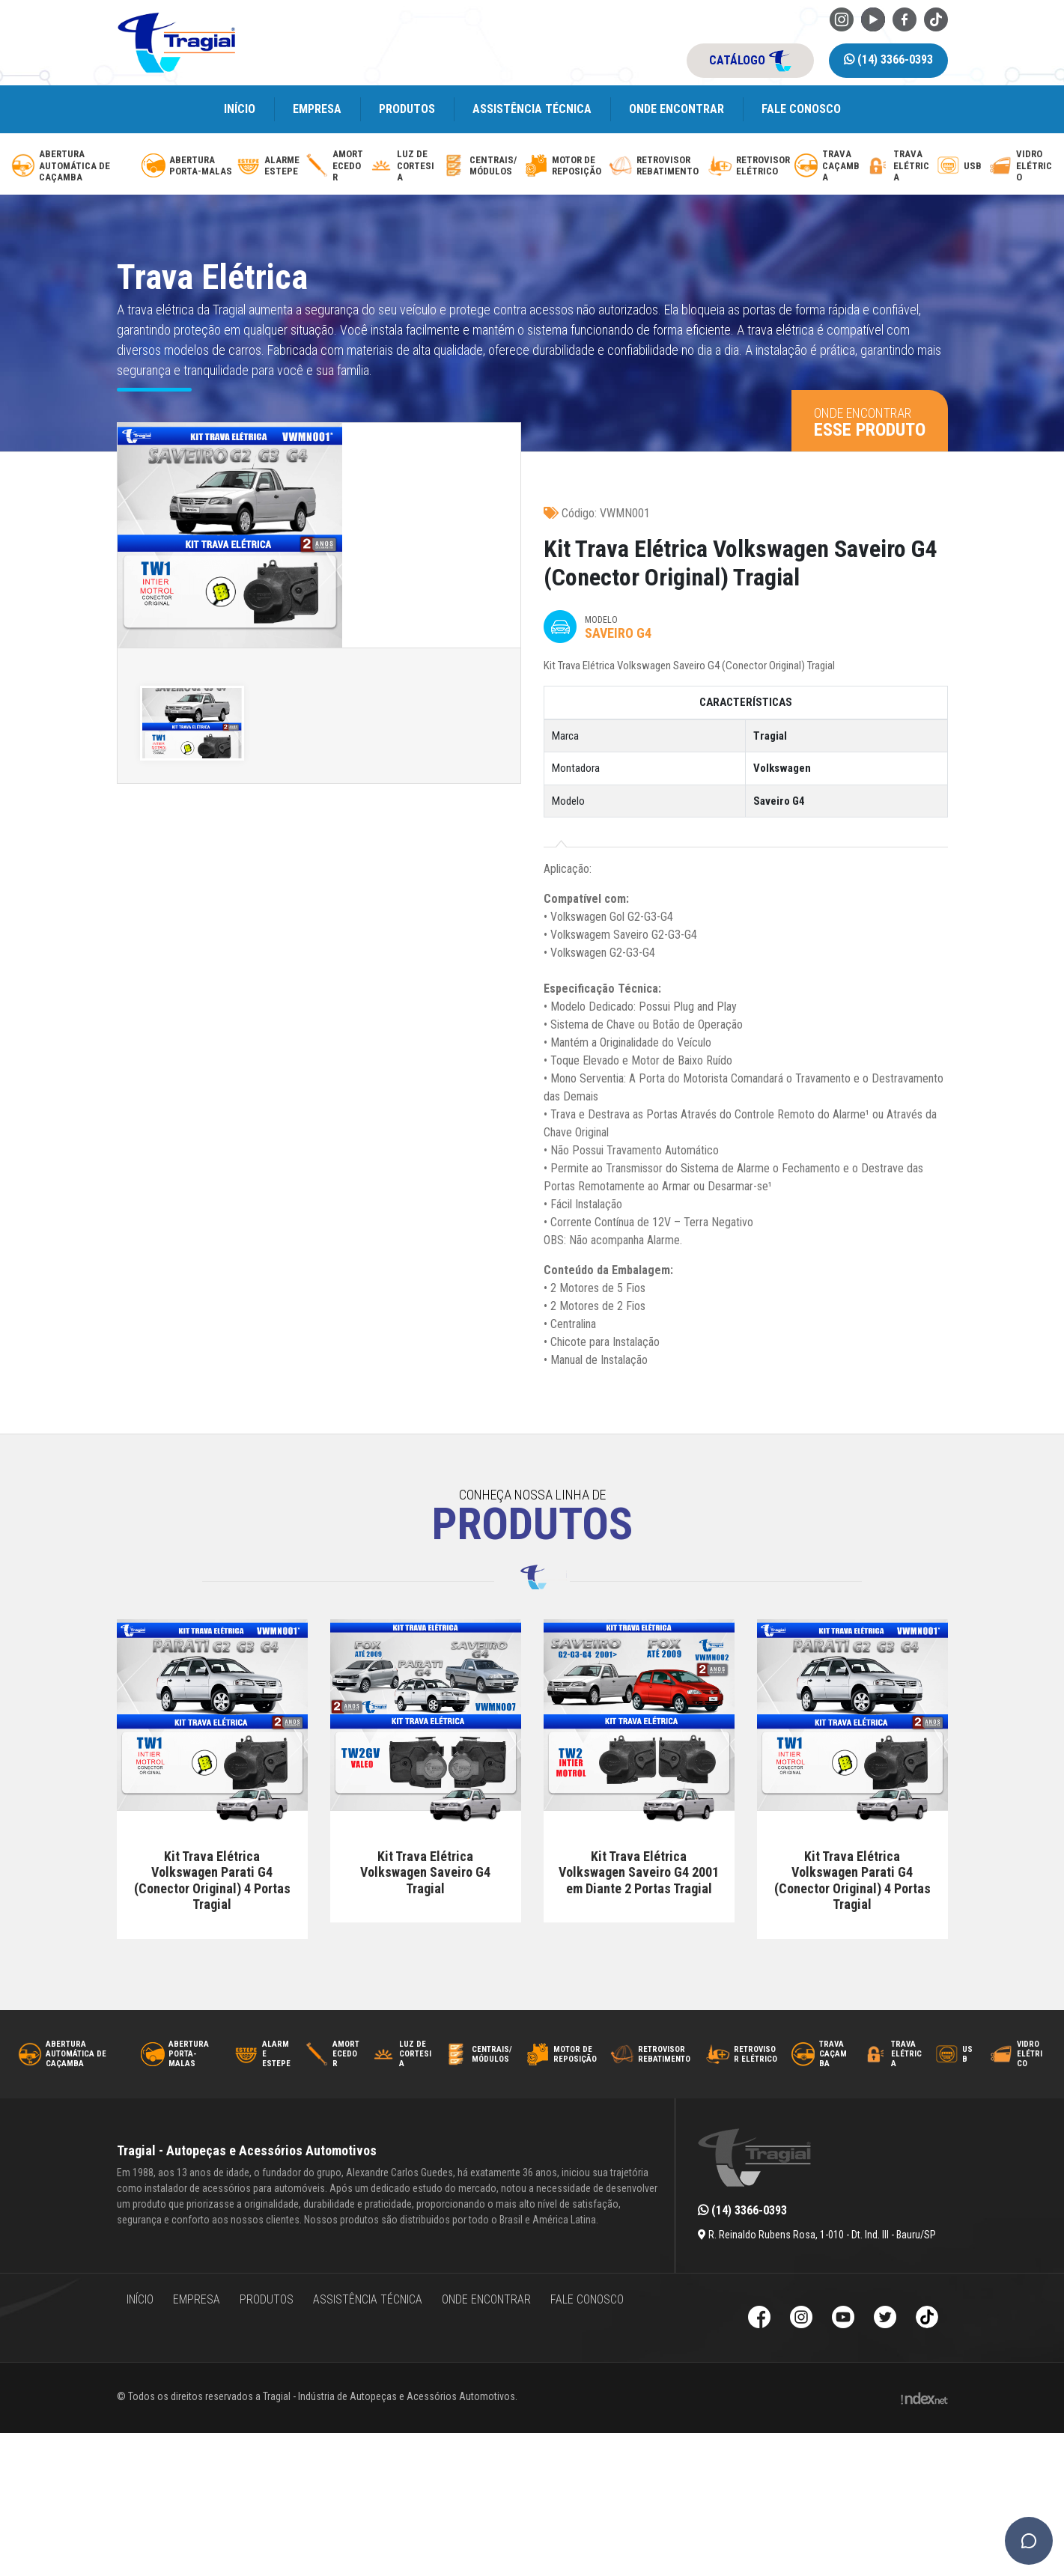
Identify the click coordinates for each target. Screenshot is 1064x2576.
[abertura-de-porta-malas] (187, 165)
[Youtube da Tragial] (873, 18)
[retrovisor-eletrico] (749, 165)
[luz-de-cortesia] (403, 165)
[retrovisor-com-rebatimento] (657, 165)
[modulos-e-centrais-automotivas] (481, 165)
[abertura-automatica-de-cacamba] (74, 165)
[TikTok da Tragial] (936, 18)
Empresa (317, 109)
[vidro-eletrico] (1020, 165)
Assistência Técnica (532, 109)
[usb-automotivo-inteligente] (960, 165)
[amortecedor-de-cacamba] (335, 165)
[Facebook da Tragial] (904, 18)
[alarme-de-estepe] (269, 165)
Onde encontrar (676, 109)
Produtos (407, 109)
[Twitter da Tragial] (885, 2319)
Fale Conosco (801, 109)
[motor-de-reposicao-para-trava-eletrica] (564, 165)
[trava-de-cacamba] (828, 165)
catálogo (750, 60)
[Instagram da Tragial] (842, 18)
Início (239, 109)
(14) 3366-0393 (888, 59)
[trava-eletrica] (899, 165)
